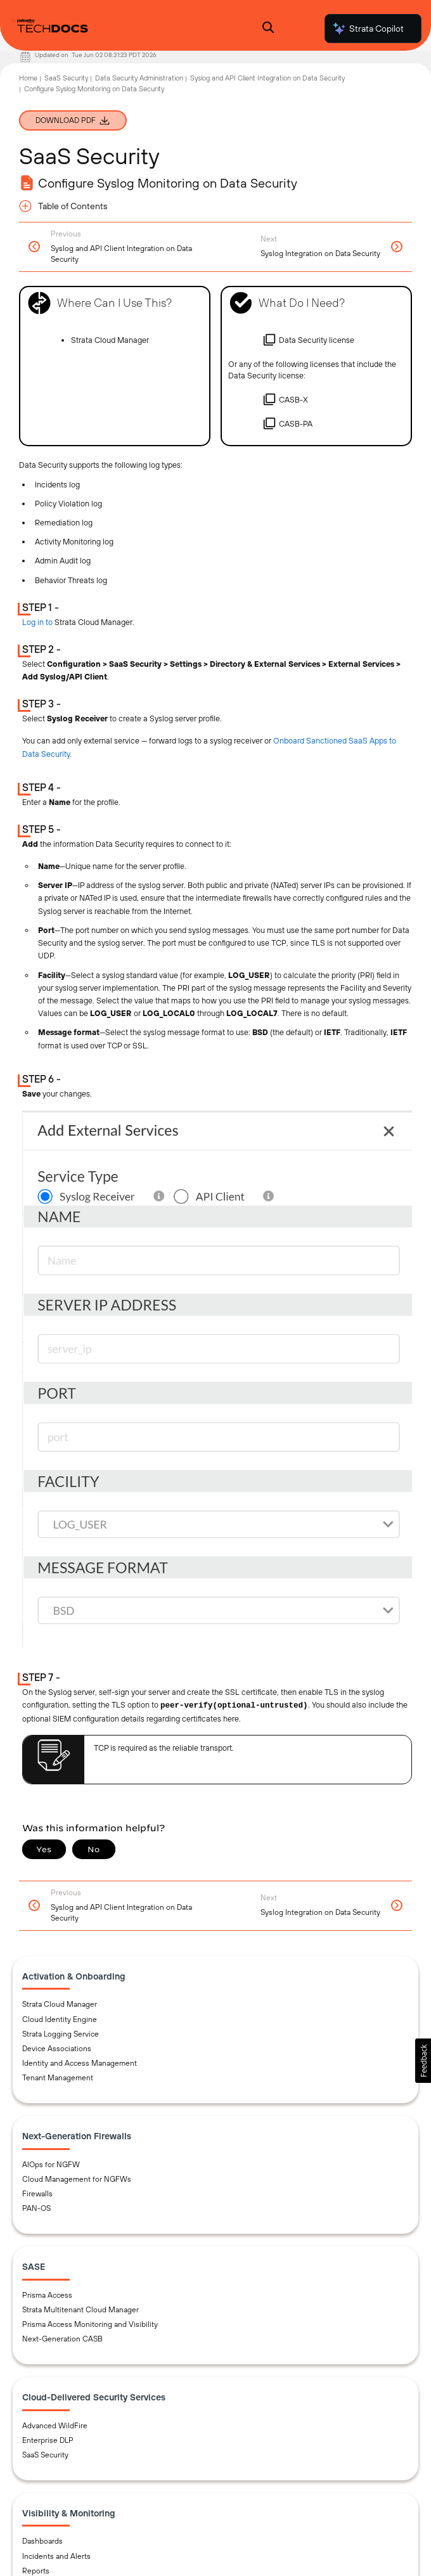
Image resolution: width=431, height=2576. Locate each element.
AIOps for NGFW (51, 2164)
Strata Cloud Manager (59, 2004)
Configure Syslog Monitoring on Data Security (94, 89)
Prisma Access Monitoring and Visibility (90, 2324)
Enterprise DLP (48, 2440)
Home (28, 78)
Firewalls (37, 2193)
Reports (35, 2570)
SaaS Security (66, 78)
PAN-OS (36, 2208)
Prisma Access (47, 2295)
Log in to (37, 622)
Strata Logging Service (60, 2034)
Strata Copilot (367, 28)
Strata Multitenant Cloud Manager (80, 2309)
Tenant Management (57, 2077)
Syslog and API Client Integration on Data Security (267, 78)
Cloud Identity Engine (59, 2019)
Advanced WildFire (54, 2425)
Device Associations (56, 2048)
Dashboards (42, 2541)
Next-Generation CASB (62, 2338)
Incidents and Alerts (56, 2556)
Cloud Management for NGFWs (76, 2179)
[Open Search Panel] (268, 29)
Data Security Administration (139, 78)
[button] (423, 2060)
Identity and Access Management (79, 2063)
